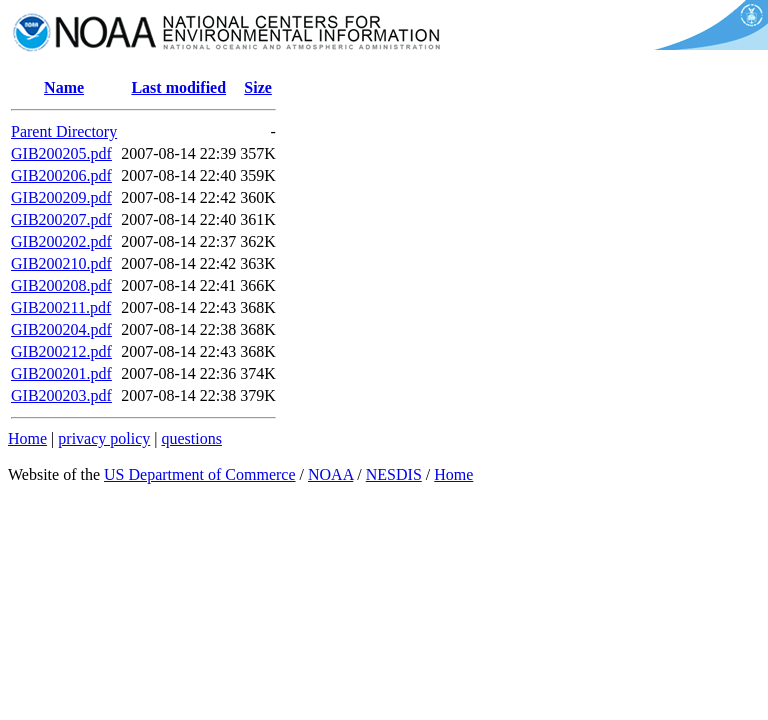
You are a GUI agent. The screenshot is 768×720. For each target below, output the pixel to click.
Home (27, 438)
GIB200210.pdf (61, 263)
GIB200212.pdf (61, 351)
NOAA (330, 474)
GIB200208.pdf (61, 285)
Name (64, 87)
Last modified (178, 87)
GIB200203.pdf (61, 395)
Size (258, 87)
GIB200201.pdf (61, 373)
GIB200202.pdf (61, 241)
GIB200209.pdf (61, 197)
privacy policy (104, 438)
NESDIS (394, 474)
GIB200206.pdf (61, 175)
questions (191, 438)
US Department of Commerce (200, 474)
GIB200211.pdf (61, 307)
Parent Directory (64, 131)
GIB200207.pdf (61, 219)
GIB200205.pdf (61, 153)
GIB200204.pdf (61, 329)
